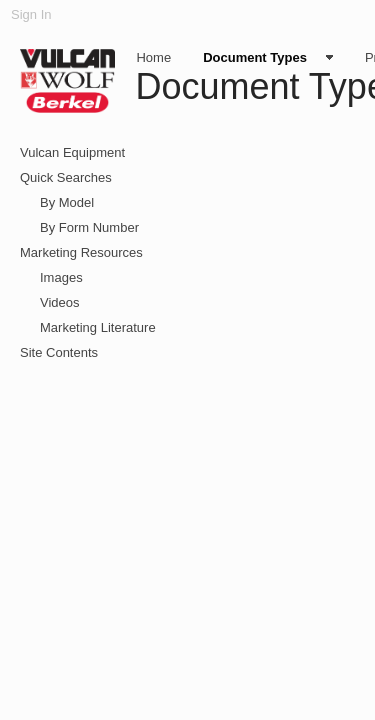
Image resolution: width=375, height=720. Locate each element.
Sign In (31, 14)
